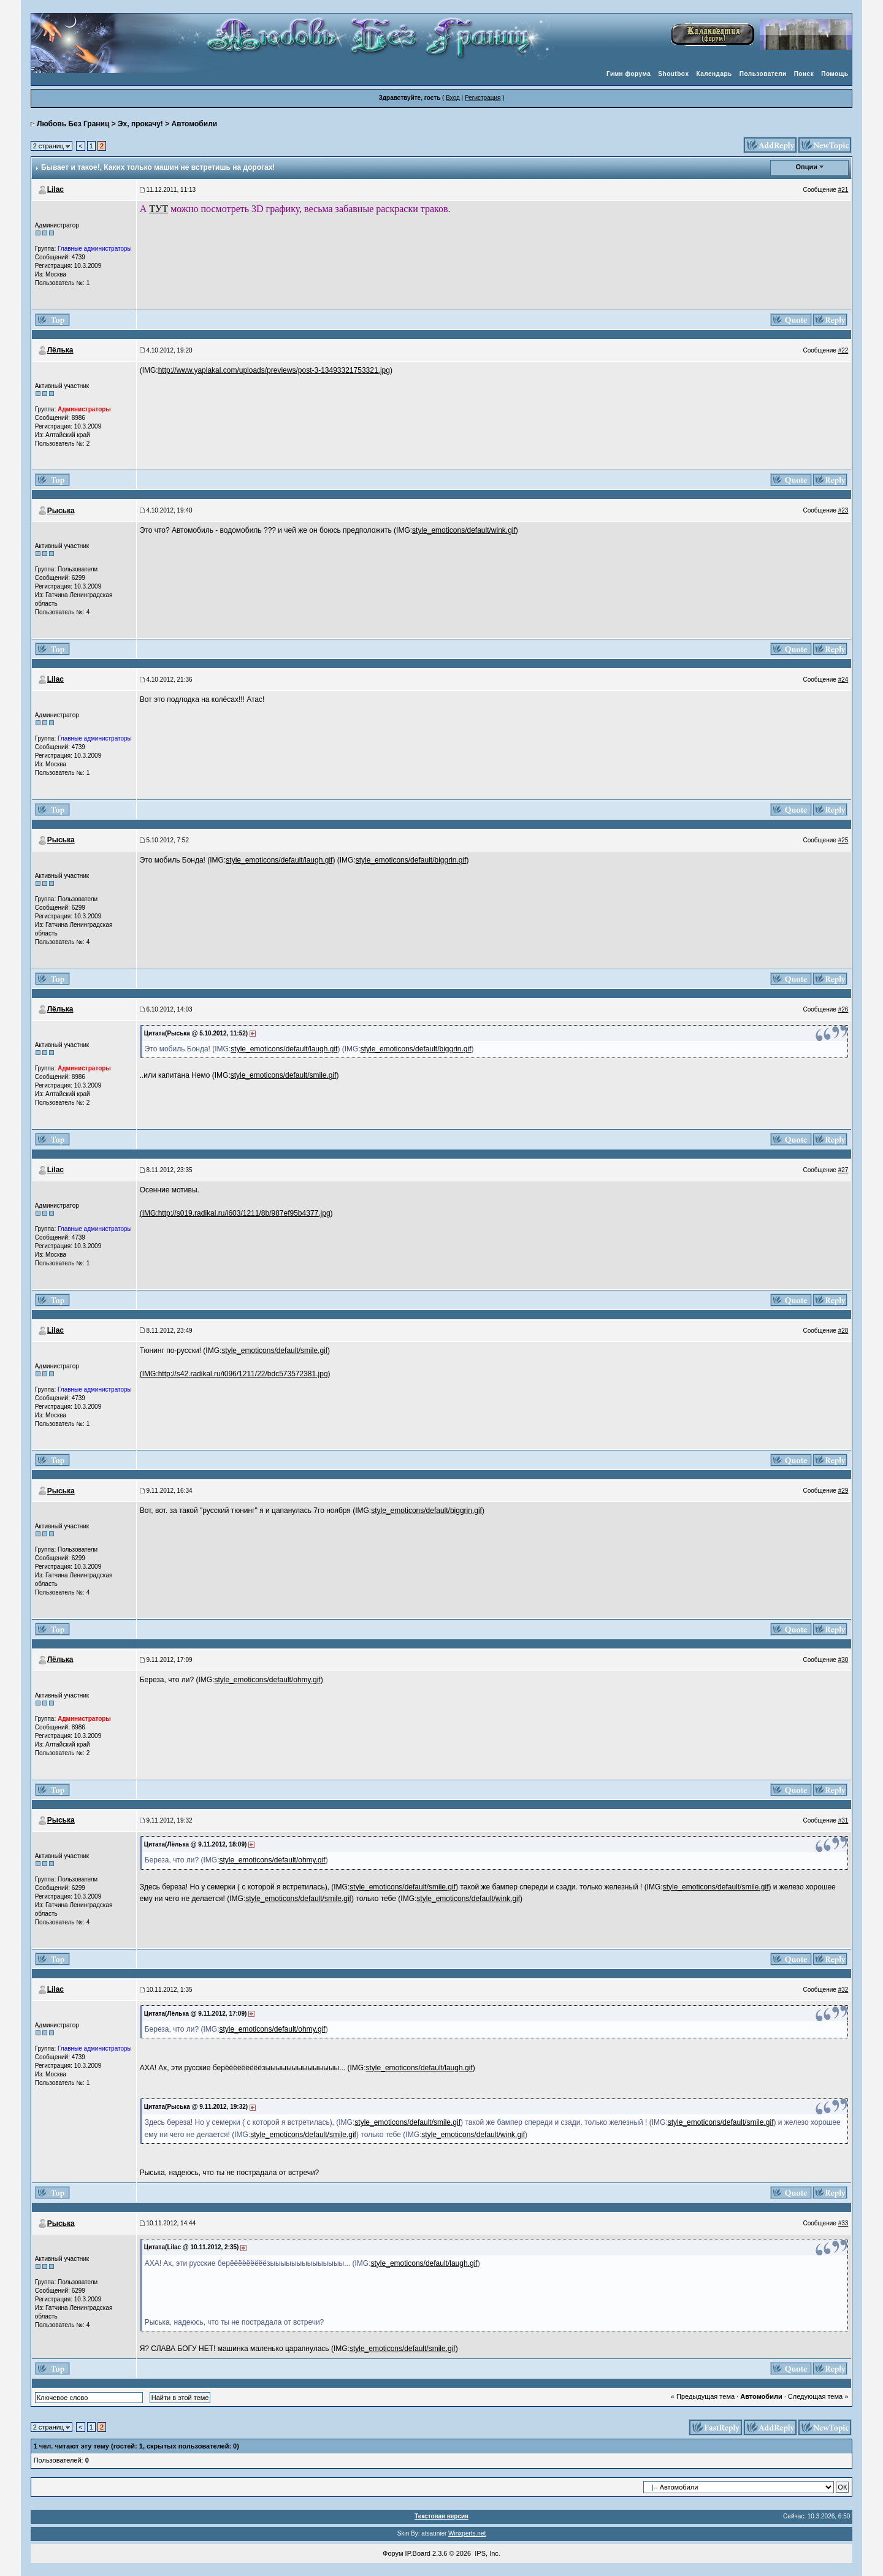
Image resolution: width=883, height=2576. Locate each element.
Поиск (804, 73)
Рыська (61, 510)
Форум (393, 2553)
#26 (843, 1009)
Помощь (834, 73)
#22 (843, 350)
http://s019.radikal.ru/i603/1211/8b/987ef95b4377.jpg (244, 1213)
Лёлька (60, 350)
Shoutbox (673, 73)
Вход (453, 97)
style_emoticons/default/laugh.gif (279, 860)
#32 (843, 1989)
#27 (843, 1170)
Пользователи (763, 73)
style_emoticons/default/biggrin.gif (411, 860)
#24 (843, 679)
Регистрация (482, 97)
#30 (843, 1659)
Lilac (55, 189)
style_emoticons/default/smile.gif (284, 1075)
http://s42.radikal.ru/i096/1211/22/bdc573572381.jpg (243, 1374)
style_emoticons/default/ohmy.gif (268, 1679)
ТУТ (158, 209)
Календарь (714, 73)
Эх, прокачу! (140, 124)
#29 (843, 1490)
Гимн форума (628, 73)
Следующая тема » (818, 2396)
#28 (843, 1330)
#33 (843, 2223)
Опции (807, 166)
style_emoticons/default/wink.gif (464, 530)
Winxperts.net (467, 2533)
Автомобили (195, 124)
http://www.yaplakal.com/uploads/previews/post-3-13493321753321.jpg (274, 370)
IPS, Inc (487, 2553)
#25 (843, 840)
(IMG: (149, 1213)
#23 (843, 510)
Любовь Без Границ (73, 124)
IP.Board (417, 2553)
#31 (843, 1820)
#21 (843, 189)
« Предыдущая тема (703, 2396)
